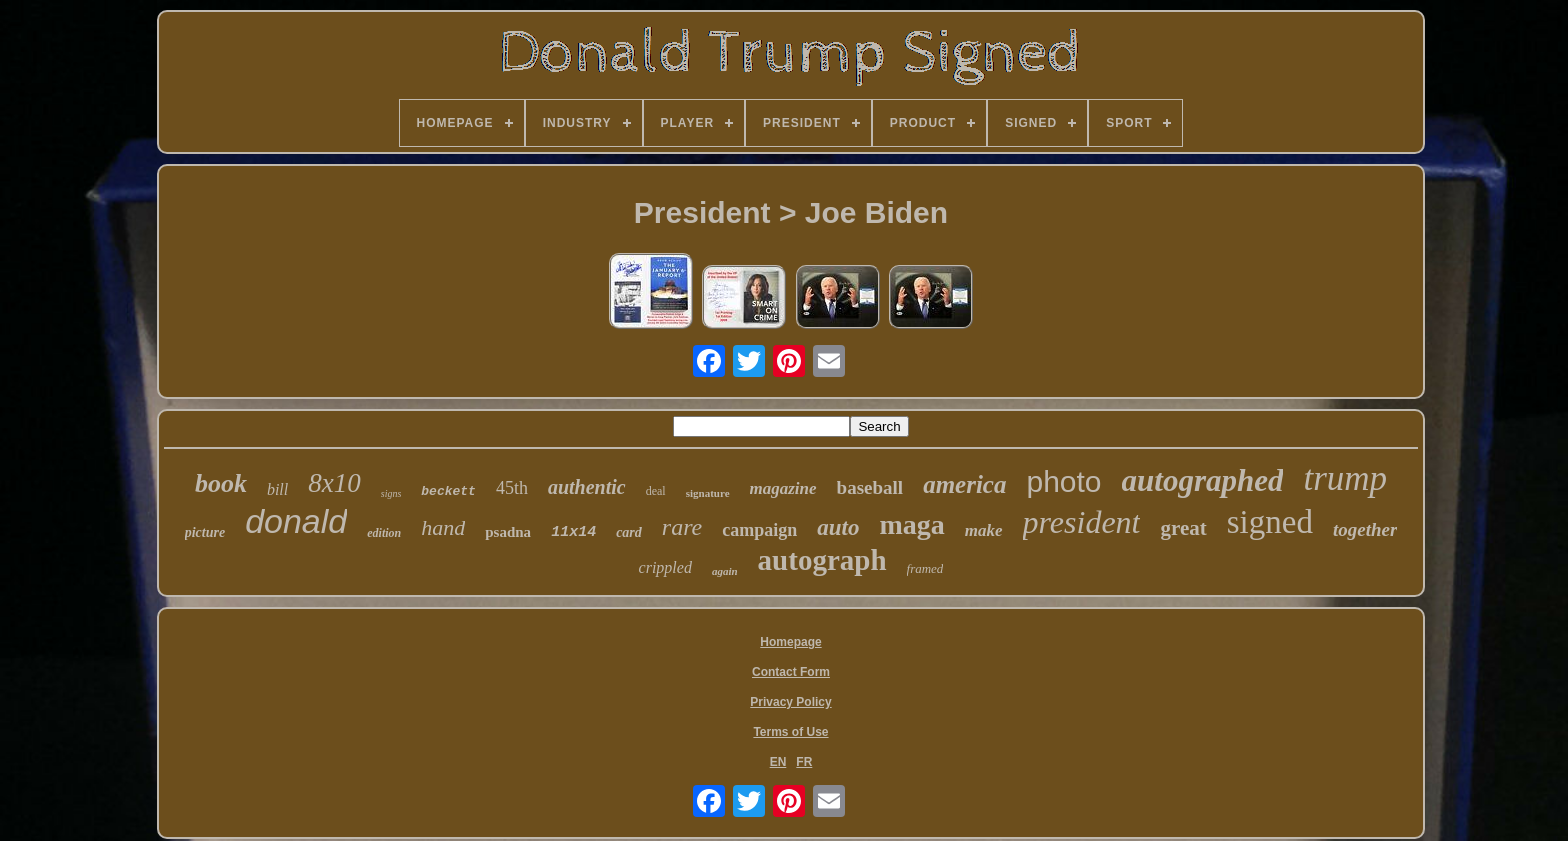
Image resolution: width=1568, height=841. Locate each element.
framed (925, 568)
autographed (1203, 480)
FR (804, 762)
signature (708, 493)
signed (1270, 522)
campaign (759, 530)
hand (443, 527)
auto (838, 527)
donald (296, 521)
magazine (783, 488)
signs (391, 493)
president (1082, 522)
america (964, 484)
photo (1063, 481)
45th (512, 488)
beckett (448, 491)
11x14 (573, 532)
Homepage (790, 642)
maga (911, 524)
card (629, 532)
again (725, 571)
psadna (508, 532)
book (221, 483)
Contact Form (791, 672)
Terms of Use (790, 732)
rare (682, 527)
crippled (665, 567)
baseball (870, 487)
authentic (587, 487)
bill (277, 489)
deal (656, 491)
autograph (822, 560)
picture (205, 532)
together (1365, 529)
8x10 (334, 483)
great (1183, 528)
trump (1345, 478)
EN (778, 762)
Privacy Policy (790, 702)
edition (384, 533)
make (984, 530)
